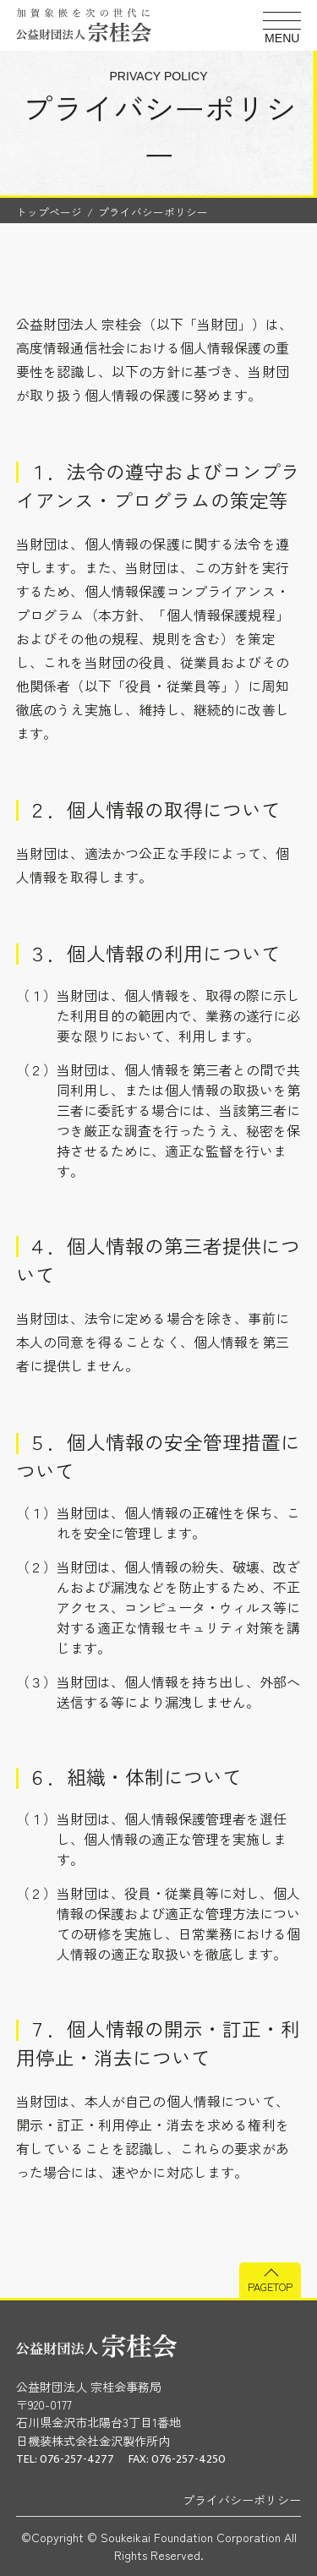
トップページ (49, 212)
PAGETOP (270, 2286)
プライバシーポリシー (242, 2499)
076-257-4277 (77, 2459)
